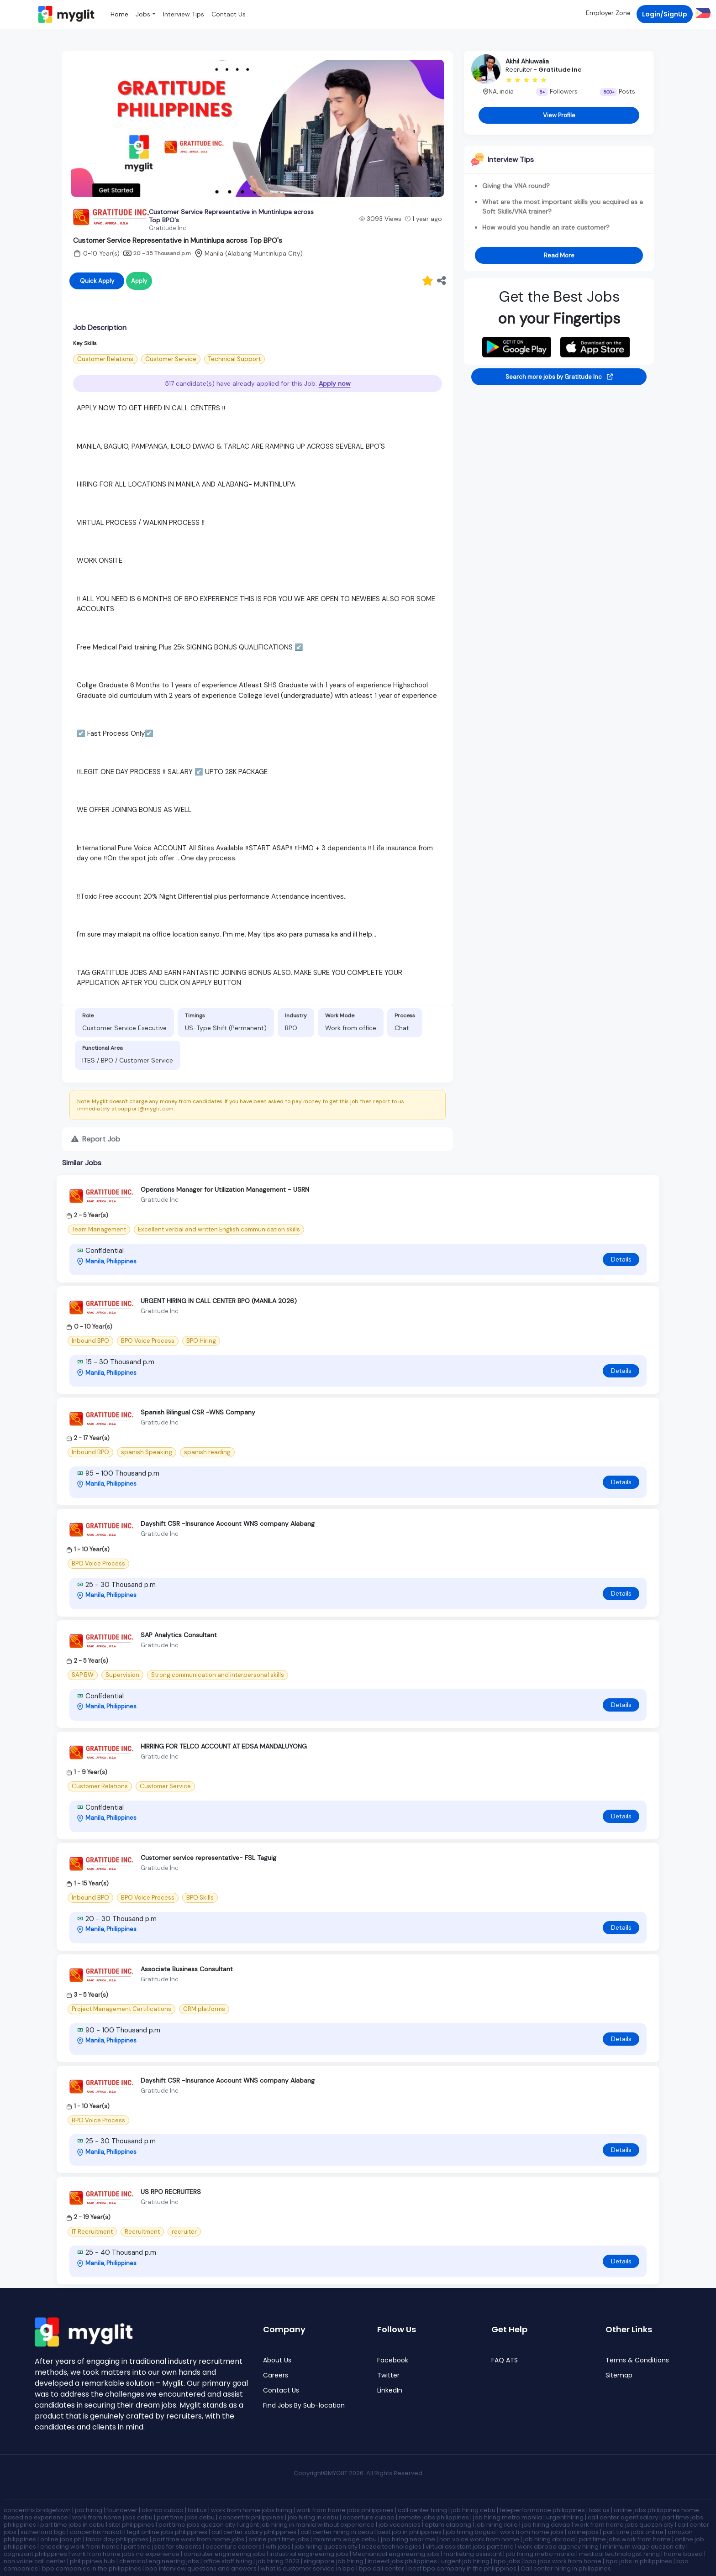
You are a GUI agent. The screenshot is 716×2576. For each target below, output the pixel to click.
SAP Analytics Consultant (179, 1635)
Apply (139, 281)
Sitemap (618, 2375)
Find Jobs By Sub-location (304, 2405)
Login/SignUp (664, 14)
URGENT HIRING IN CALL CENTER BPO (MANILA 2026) (219, 1301)
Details (621, 1259)
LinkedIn (389, 2390)
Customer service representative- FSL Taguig (208, 1857)
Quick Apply (97, 281)
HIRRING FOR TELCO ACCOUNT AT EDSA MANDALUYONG (224, 1746)
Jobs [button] (143, 14)
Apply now (335, 383)
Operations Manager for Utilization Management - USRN (225, 1189)
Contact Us (228, 14)
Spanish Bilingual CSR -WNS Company (198, 1412)
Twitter (388, 2375)
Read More (559, 255)
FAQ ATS (504, 2360)
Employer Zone (608, 13)
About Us (277, 2360)
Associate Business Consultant (187, 1969)
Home (119, 14)
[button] (702, 12)
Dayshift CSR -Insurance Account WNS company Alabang (228, 1523)
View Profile (559, 115)
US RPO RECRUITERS (171, 2192)
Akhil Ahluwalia (527, 61)
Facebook (392, 2360)
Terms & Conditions (637, 2360)
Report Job (95, 1139)
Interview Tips (183, 14)
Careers (275, 2375)
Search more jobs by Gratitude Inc (559, 377)
